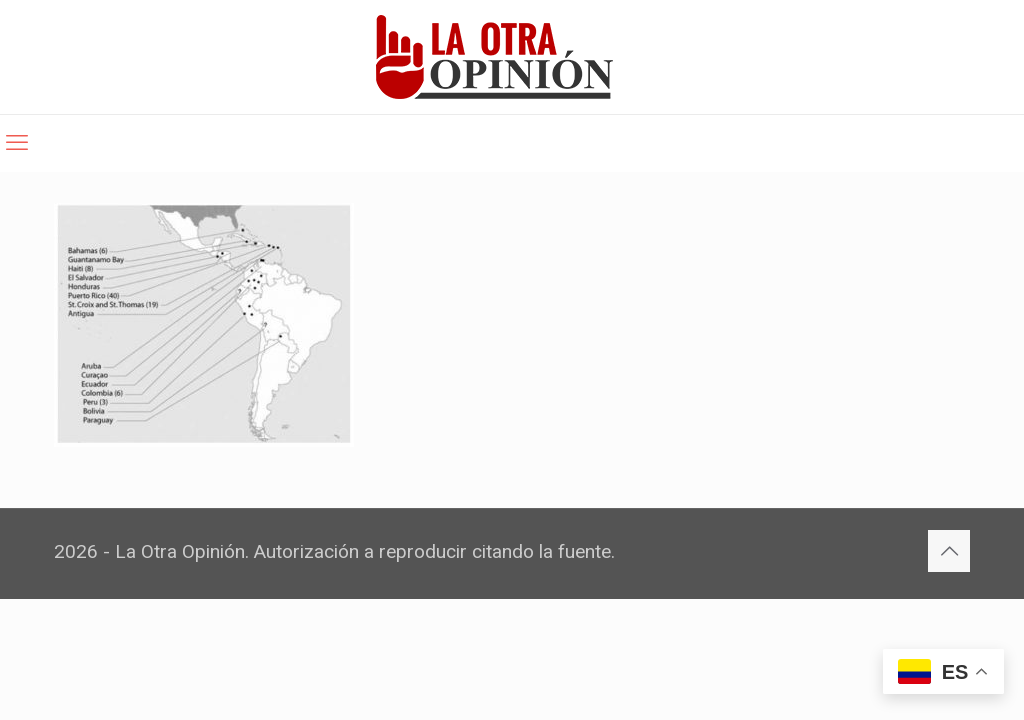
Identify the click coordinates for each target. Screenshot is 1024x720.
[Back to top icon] (949, 551)
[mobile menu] (17, 143)
